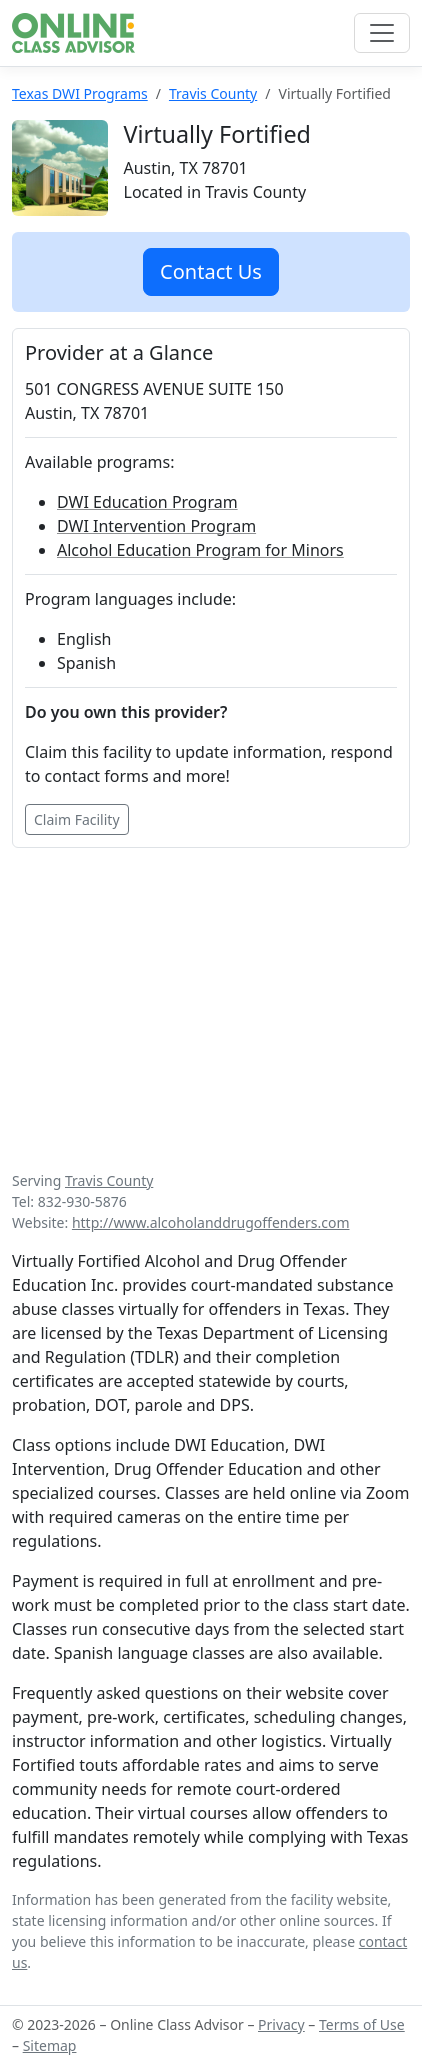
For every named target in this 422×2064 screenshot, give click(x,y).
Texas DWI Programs (80, 93)
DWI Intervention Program (156, 526)
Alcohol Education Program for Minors (200, 550)
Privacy (281, 2024)
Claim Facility (77, 819)
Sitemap (50, 2045)
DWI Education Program (147, 502)
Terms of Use (362, 2024)
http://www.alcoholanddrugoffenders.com (211, 1222)
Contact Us (211, 271)
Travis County (213, 93)
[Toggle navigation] (382, 33)
